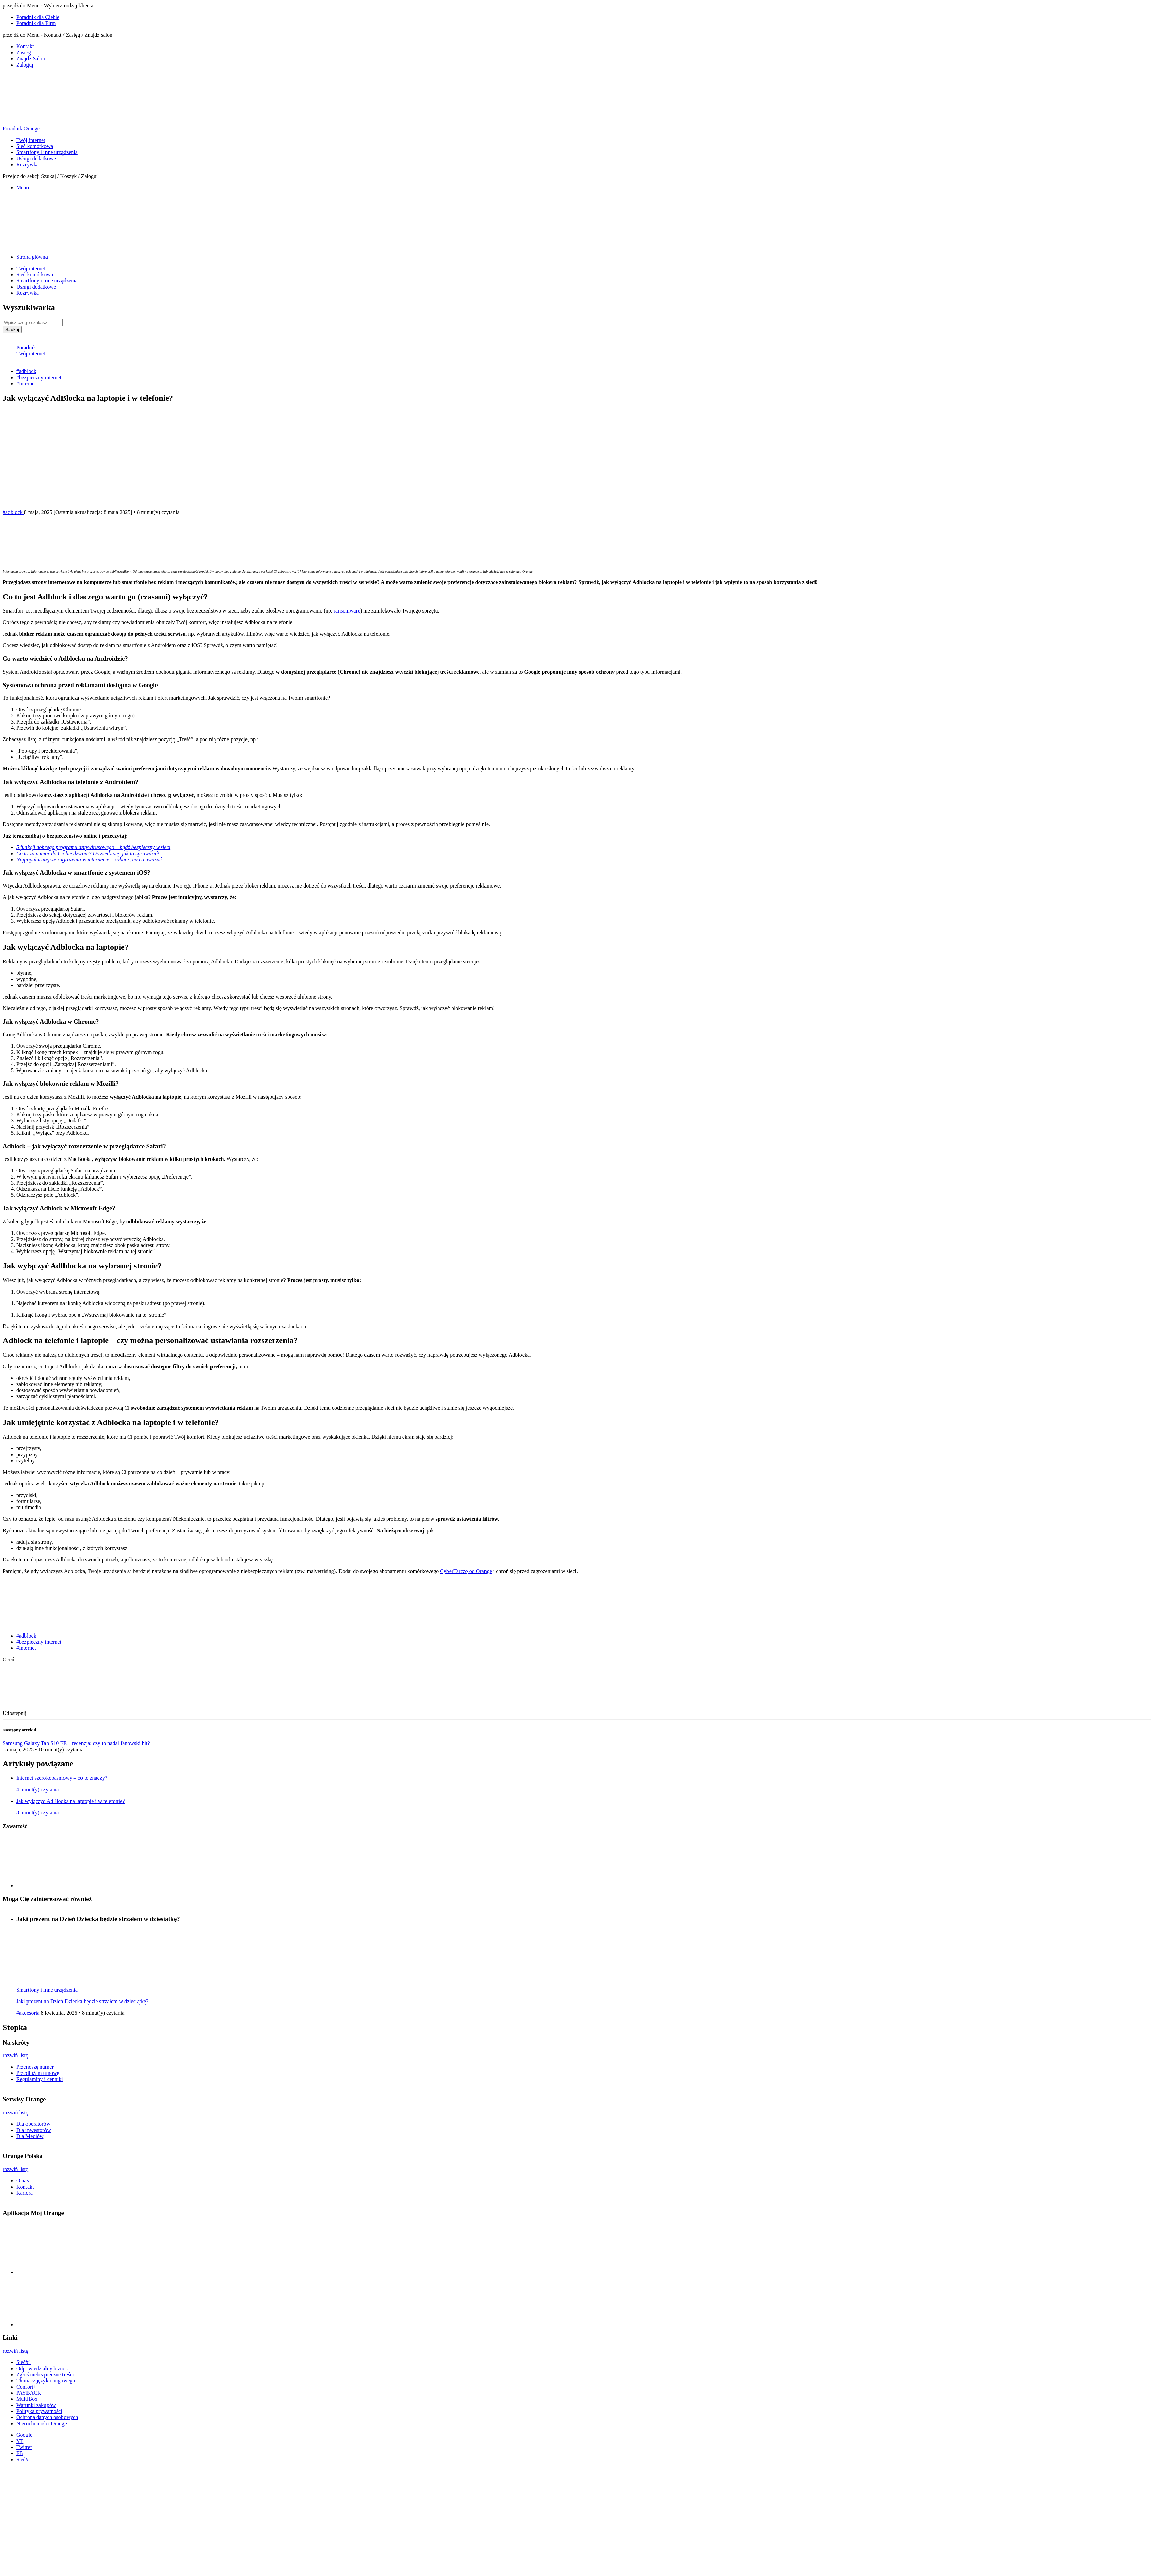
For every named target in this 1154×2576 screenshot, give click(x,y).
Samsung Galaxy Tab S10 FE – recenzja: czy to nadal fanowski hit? (76, 1743)
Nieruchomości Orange (41, 2423)
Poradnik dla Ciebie (37, 17)
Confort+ (26, 2387)
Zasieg (23, 52)
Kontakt (25, 46)
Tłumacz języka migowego (45, 2380)
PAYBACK (28, 2393)
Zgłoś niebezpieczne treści (45, 2374)
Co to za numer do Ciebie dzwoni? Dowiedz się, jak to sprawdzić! (87, 853)
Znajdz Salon (30, 58)
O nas (22, 2181)
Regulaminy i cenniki (39, 2079)
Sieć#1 (23, 2362)
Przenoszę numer (35, 2067)
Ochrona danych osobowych (47, 2417)
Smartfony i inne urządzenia (47, 152)
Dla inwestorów (33, 2130)
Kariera (24, 2193)
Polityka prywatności (39, 2411)
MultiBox (26, 2399)
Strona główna (32, 257)
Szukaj (12, 329)
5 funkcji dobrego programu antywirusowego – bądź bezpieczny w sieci (93, 847)
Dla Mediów (29, 2136)
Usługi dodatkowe (36, 158)
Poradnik (26, 347)
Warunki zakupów (36, 2405)
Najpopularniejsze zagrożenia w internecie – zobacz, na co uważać (89, 859)
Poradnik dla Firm (36, 23)
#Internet (26, 383)
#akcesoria (28, 2013)
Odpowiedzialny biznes (42, 2368)
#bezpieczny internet (38, 377)
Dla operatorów (33, 2124)
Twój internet (30, 140)
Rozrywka (27, 164)
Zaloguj (24, 65)
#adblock (26, 371)
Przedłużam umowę (37, 2073)
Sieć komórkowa (34, 146)
